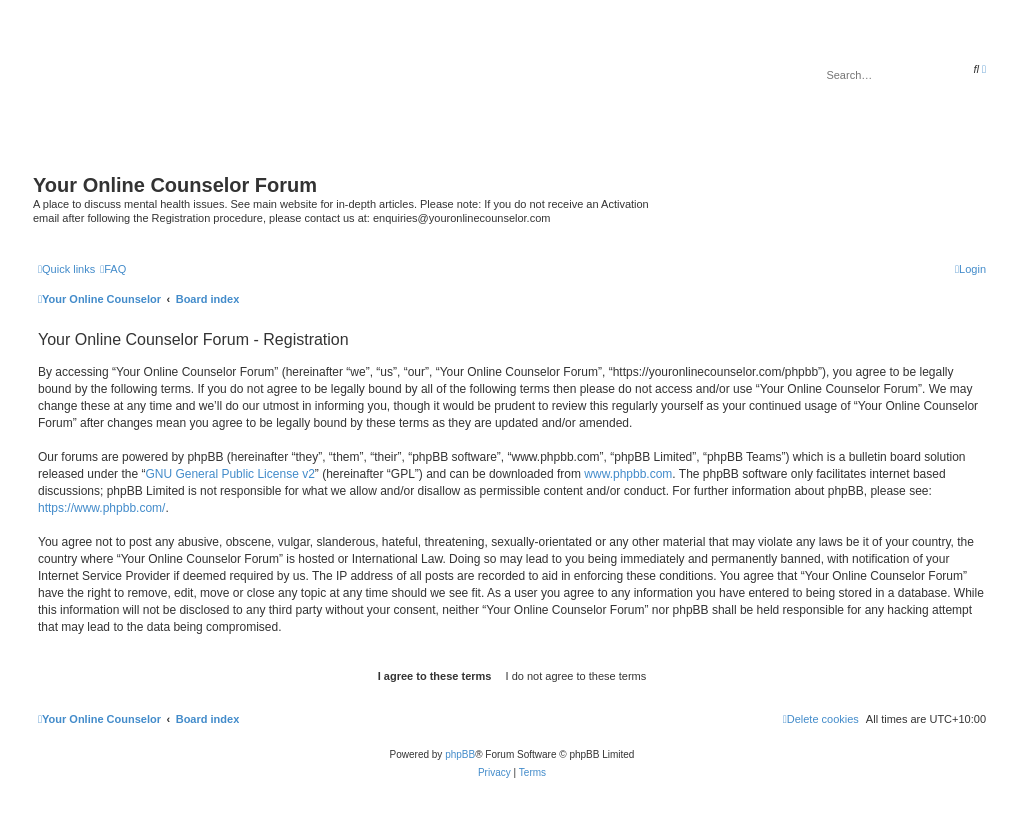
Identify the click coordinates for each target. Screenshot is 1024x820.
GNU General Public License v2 (229, 474)
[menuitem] (113, 269)
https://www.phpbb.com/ (101, 508)
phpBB (460, 754)
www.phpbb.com (628, 474)
